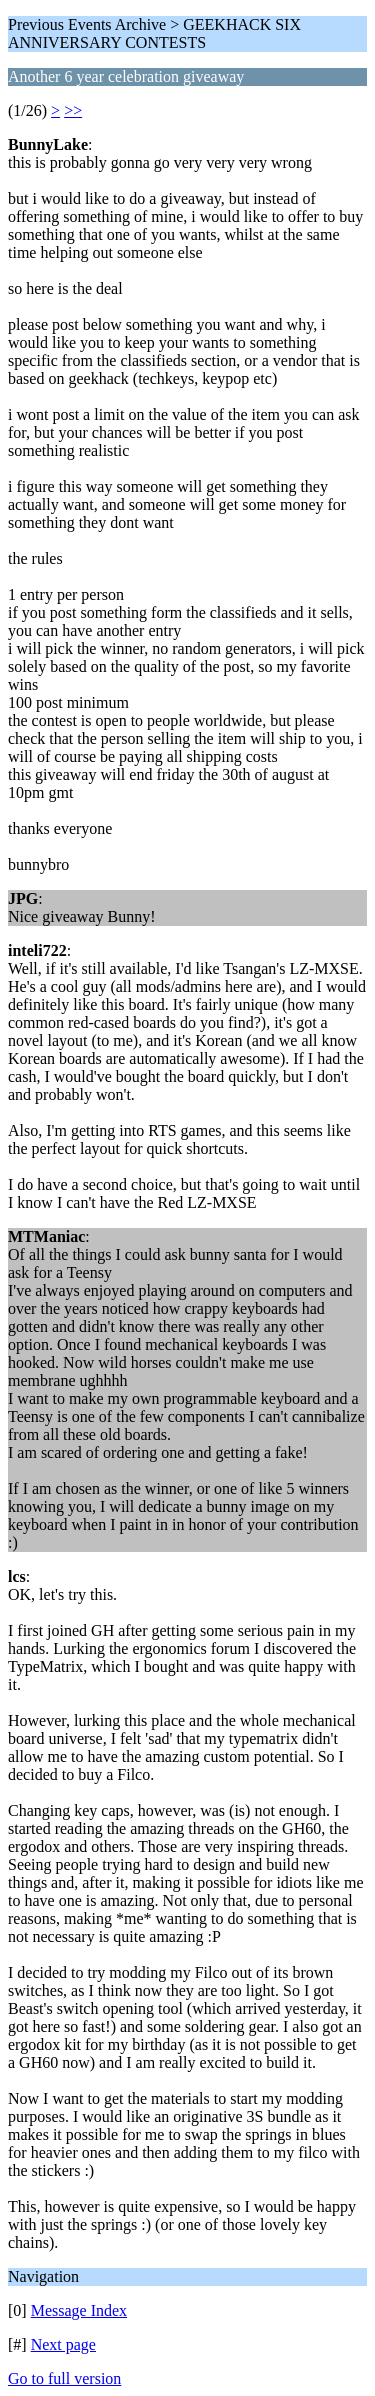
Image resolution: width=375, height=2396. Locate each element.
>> (73, 110)
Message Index (79, 2310)
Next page (63, 2344)
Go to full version (64, 2378)
